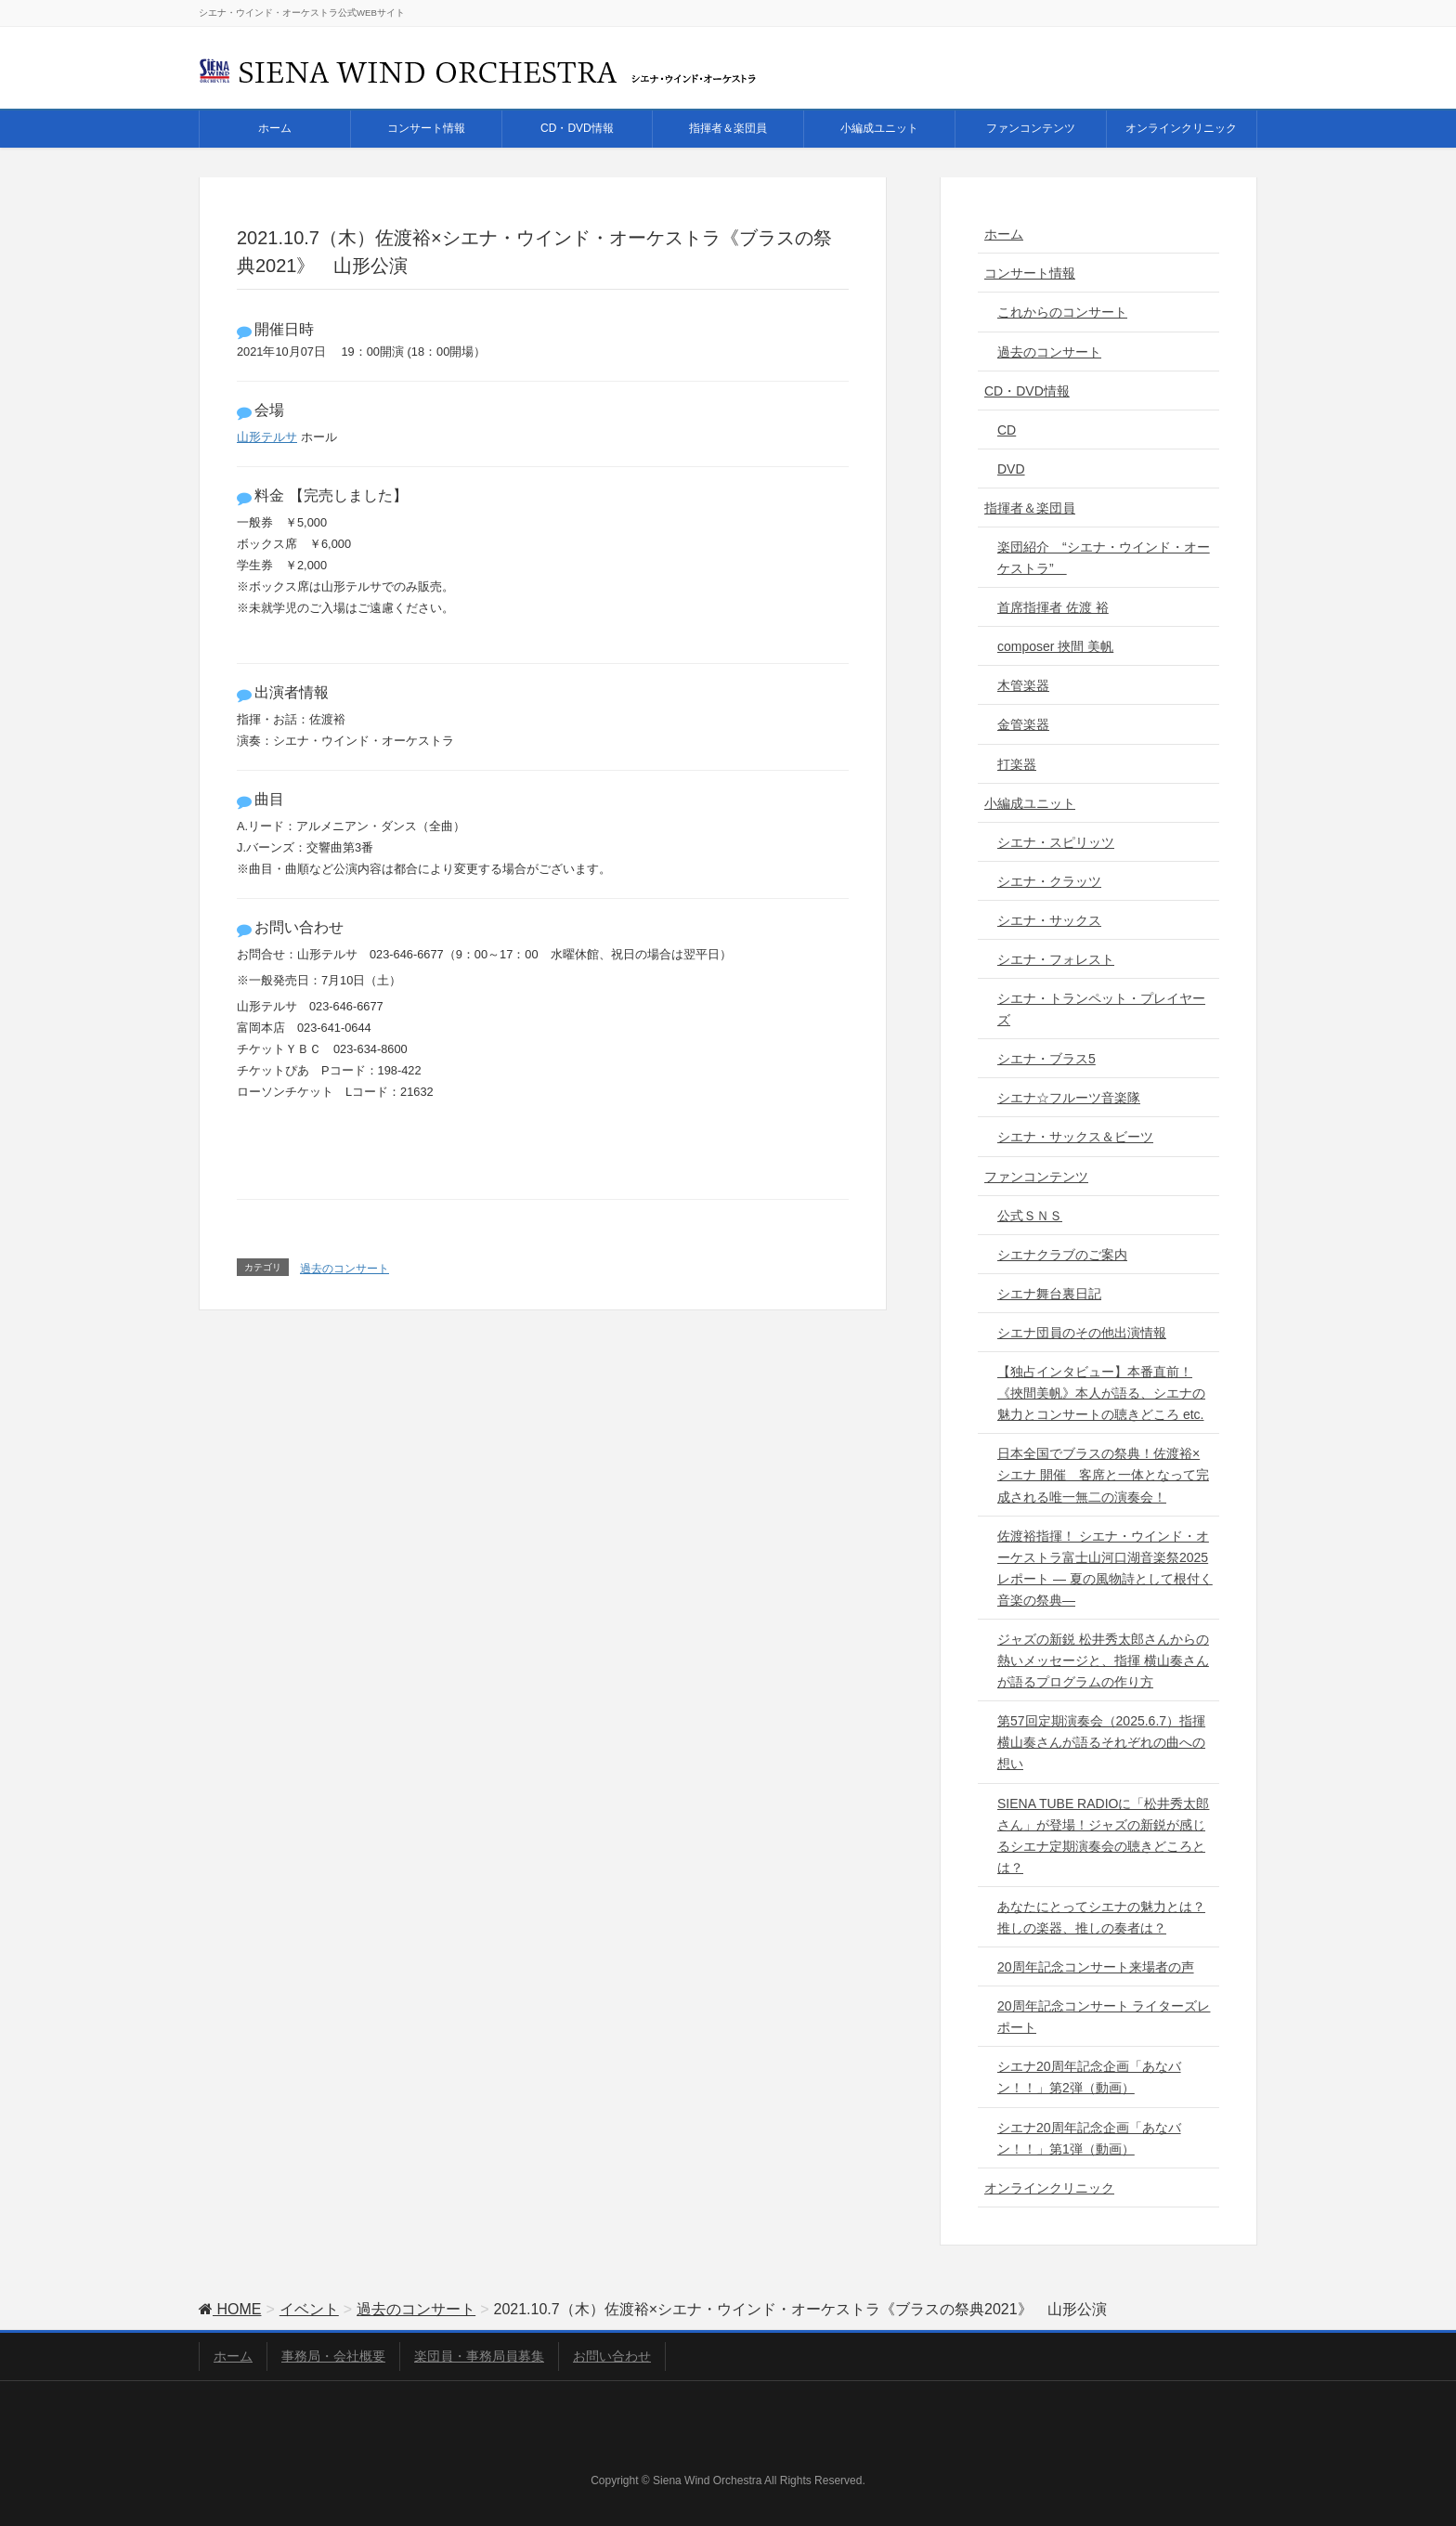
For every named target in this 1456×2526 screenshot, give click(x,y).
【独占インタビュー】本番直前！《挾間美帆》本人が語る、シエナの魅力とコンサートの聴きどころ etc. (1101, 1393)
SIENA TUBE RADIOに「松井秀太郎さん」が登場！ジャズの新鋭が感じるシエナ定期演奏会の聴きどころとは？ (1103, 1835)
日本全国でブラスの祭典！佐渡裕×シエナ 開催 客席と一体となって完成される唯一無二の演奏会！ (1103, 1475)
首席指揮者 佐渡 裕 (1053, 607)
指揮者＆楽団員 (1029, 508)
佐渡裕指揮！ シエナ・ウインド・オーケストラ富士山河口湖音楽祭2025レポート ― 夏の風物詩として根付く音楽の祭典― (1105, 1568)
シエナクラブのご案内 (1062, 1254)
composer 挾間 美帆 (1055, 646)
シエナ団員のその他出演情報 (1081, 1332)
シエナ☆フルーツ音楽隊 (1068, 1097)
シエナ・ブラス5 (1046, 1058)
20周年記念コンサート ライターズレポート (1103, 2017)
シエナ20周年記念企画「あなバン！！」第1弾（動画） (1089, 2138)
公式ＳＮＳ (1029, 1215)
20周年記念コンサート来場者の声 (1095, 1967)
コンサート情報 (1029, 273)
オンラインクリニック (1049, 2188)
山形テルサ (267, 437)
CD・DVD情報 (1027, 391)
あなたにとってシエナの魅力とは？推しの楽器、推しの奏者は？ (1101, 1917)
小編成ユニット (1029, 803)
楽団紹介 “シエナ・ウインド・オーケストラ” (1103, 558)
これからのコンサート (1062, 312)
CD (1006, 430)
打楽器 (1016, 764)
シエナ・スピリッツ (1055, 842)
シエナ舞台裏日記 (1049, 1293)
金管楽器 (1023, 724)
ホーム (1003, 234)
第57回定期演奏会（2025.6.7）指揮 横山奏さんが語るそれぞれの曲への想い (1101, 1742)
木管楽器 (1023, 685)
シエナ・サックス (1049, 920)
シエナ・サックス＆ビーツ (1075, 1136)
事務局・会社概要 (333, 2356)
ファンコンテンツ (1036, 1176)
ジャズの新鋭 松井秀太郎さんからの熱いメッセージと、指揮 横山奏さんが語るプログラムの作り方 (1103, 1660)
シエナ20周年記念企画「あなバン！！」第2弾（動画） (1089, 2077)
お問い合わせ (612, 2356)
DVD (1011, 469)
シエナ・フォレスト (1055, 959)
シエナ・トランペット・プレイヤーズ (1101, 1009)
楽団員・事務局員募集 (479, 2356)
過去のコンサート (344, 1268)
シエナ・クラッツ (1049, 881)
